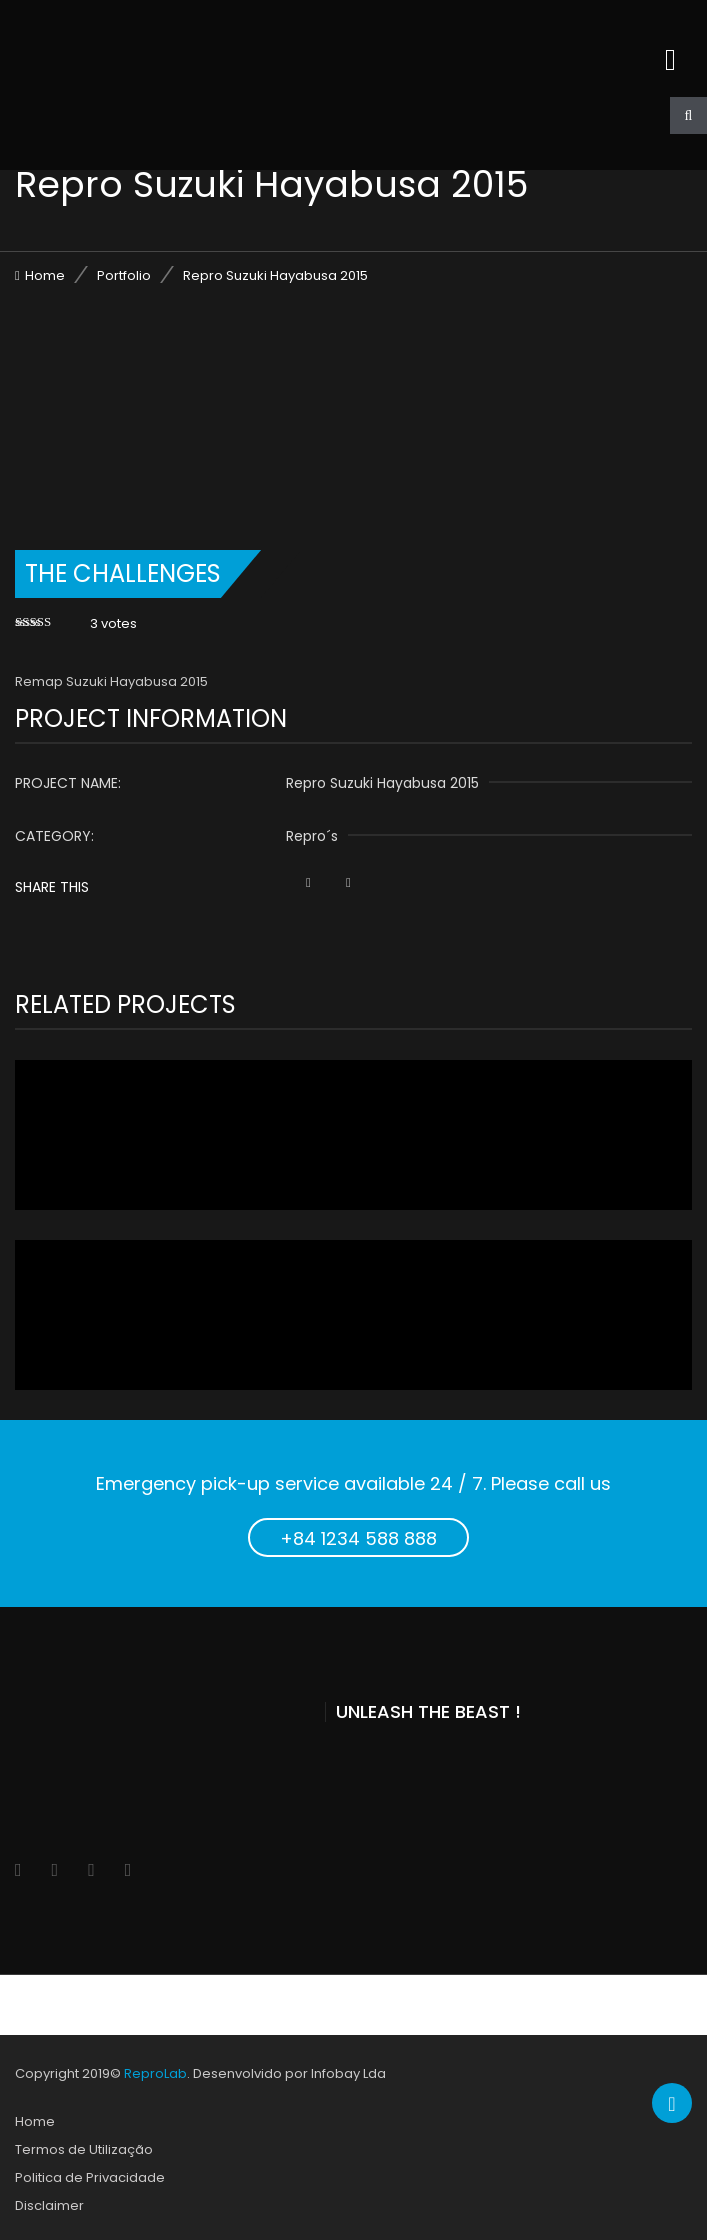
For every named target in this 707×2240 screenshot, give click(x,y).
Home (45, 275)
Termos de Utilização (84, 2149)
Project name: (68, 783)
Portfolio (124, 275)
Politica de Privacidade (90, 2177)
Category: (54, 836)
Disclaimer (49, 2205)
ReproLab (155, 2073)
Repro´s (312, 836)
